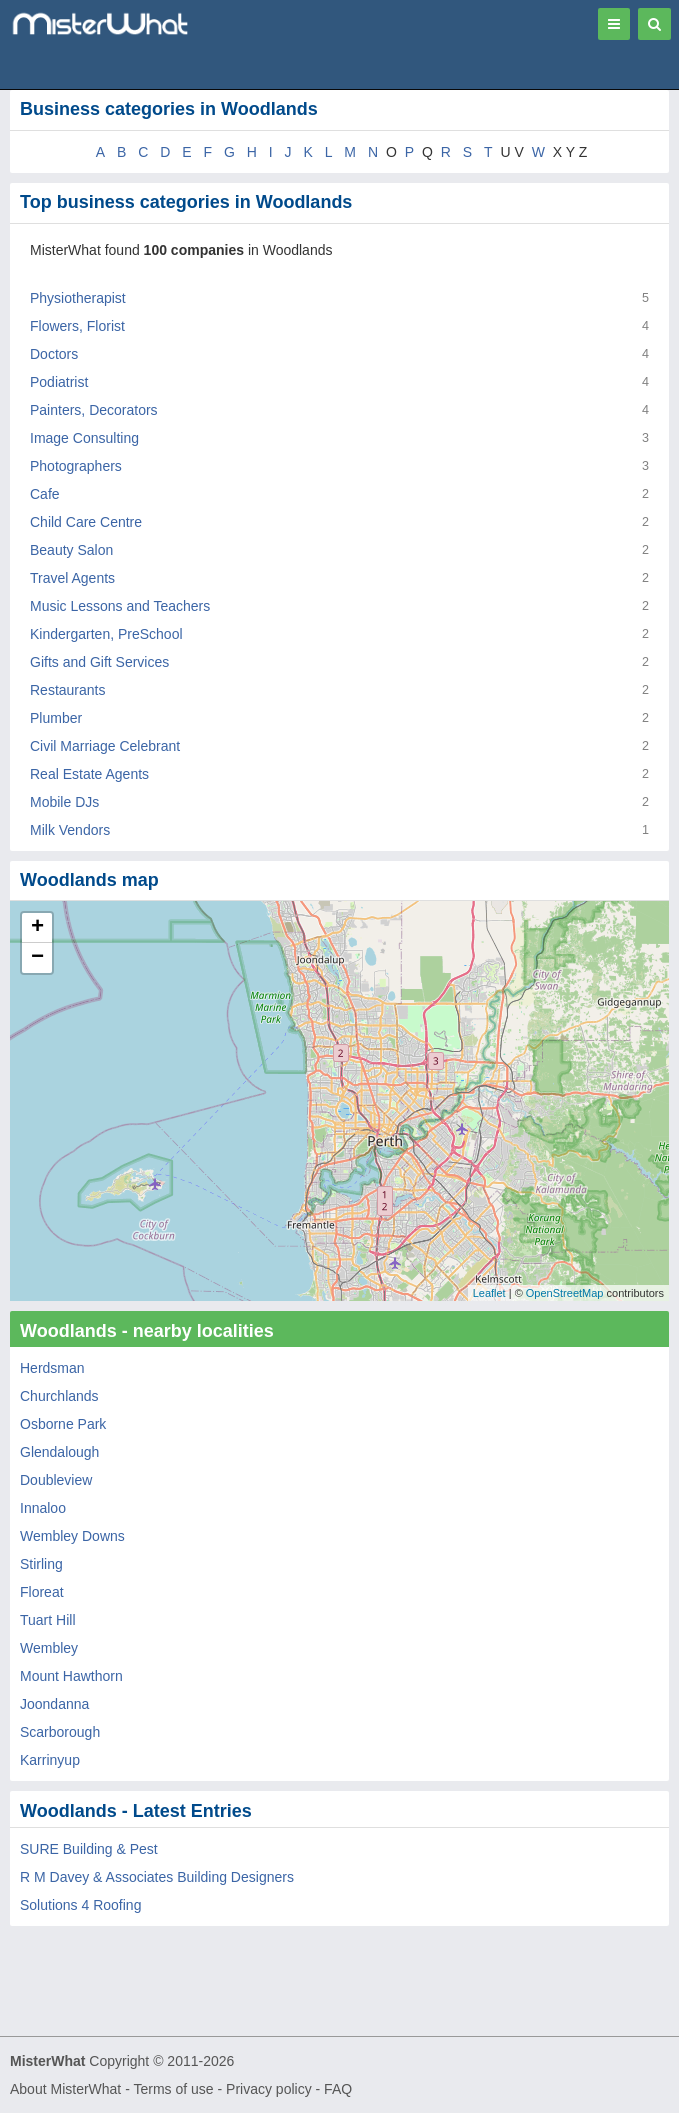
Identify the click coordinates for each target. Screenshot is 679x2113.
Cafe (45, 494)
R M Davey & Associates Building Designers (157, 1877)
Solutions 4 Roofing (80, 1905)
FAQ (338, 2089)
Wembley (49, 1648)
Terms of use (173, 2089)
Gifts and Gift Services (99, 662)
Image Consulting (84, 438)
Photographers (76, 466)
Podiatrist (59, 382)
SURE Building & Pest (89, 1849)
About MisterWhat (65, 2089)
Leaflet (489, 1293)
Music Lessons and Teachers (120, 606)
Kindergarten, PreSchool (106, 634)
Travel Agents (72, 578)
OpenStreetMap (565, 1293)
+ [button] (37, 928)
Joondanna (54, 1704)
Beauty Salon (71, 550)
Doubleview (56, 1480)
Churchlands (59, 1396)
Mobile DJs (64, 802)
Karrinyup (50, 1760)
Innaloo (43, 1508)
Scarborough (60, 1732)
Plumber (56, 718)
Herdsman (52, 1368)
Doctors (54, 354)
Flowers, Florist (77, 326)
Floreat (42, 1592)
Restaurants (67, 690)
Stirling (41, 1564)
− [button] (37, 958)
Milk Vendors (70, 830)
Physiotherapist (78, 298)
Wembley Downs (72, 1536)
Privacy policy (269, 2089)
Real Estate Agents (89, 774)
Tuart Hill (48, 1620)
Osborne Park (63, 1424)
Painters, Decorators (94, 410)
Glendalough (59, 1452)
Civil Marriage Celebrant (105, 746)
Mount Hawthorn (71, 1676)
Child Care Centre (86, 522)
